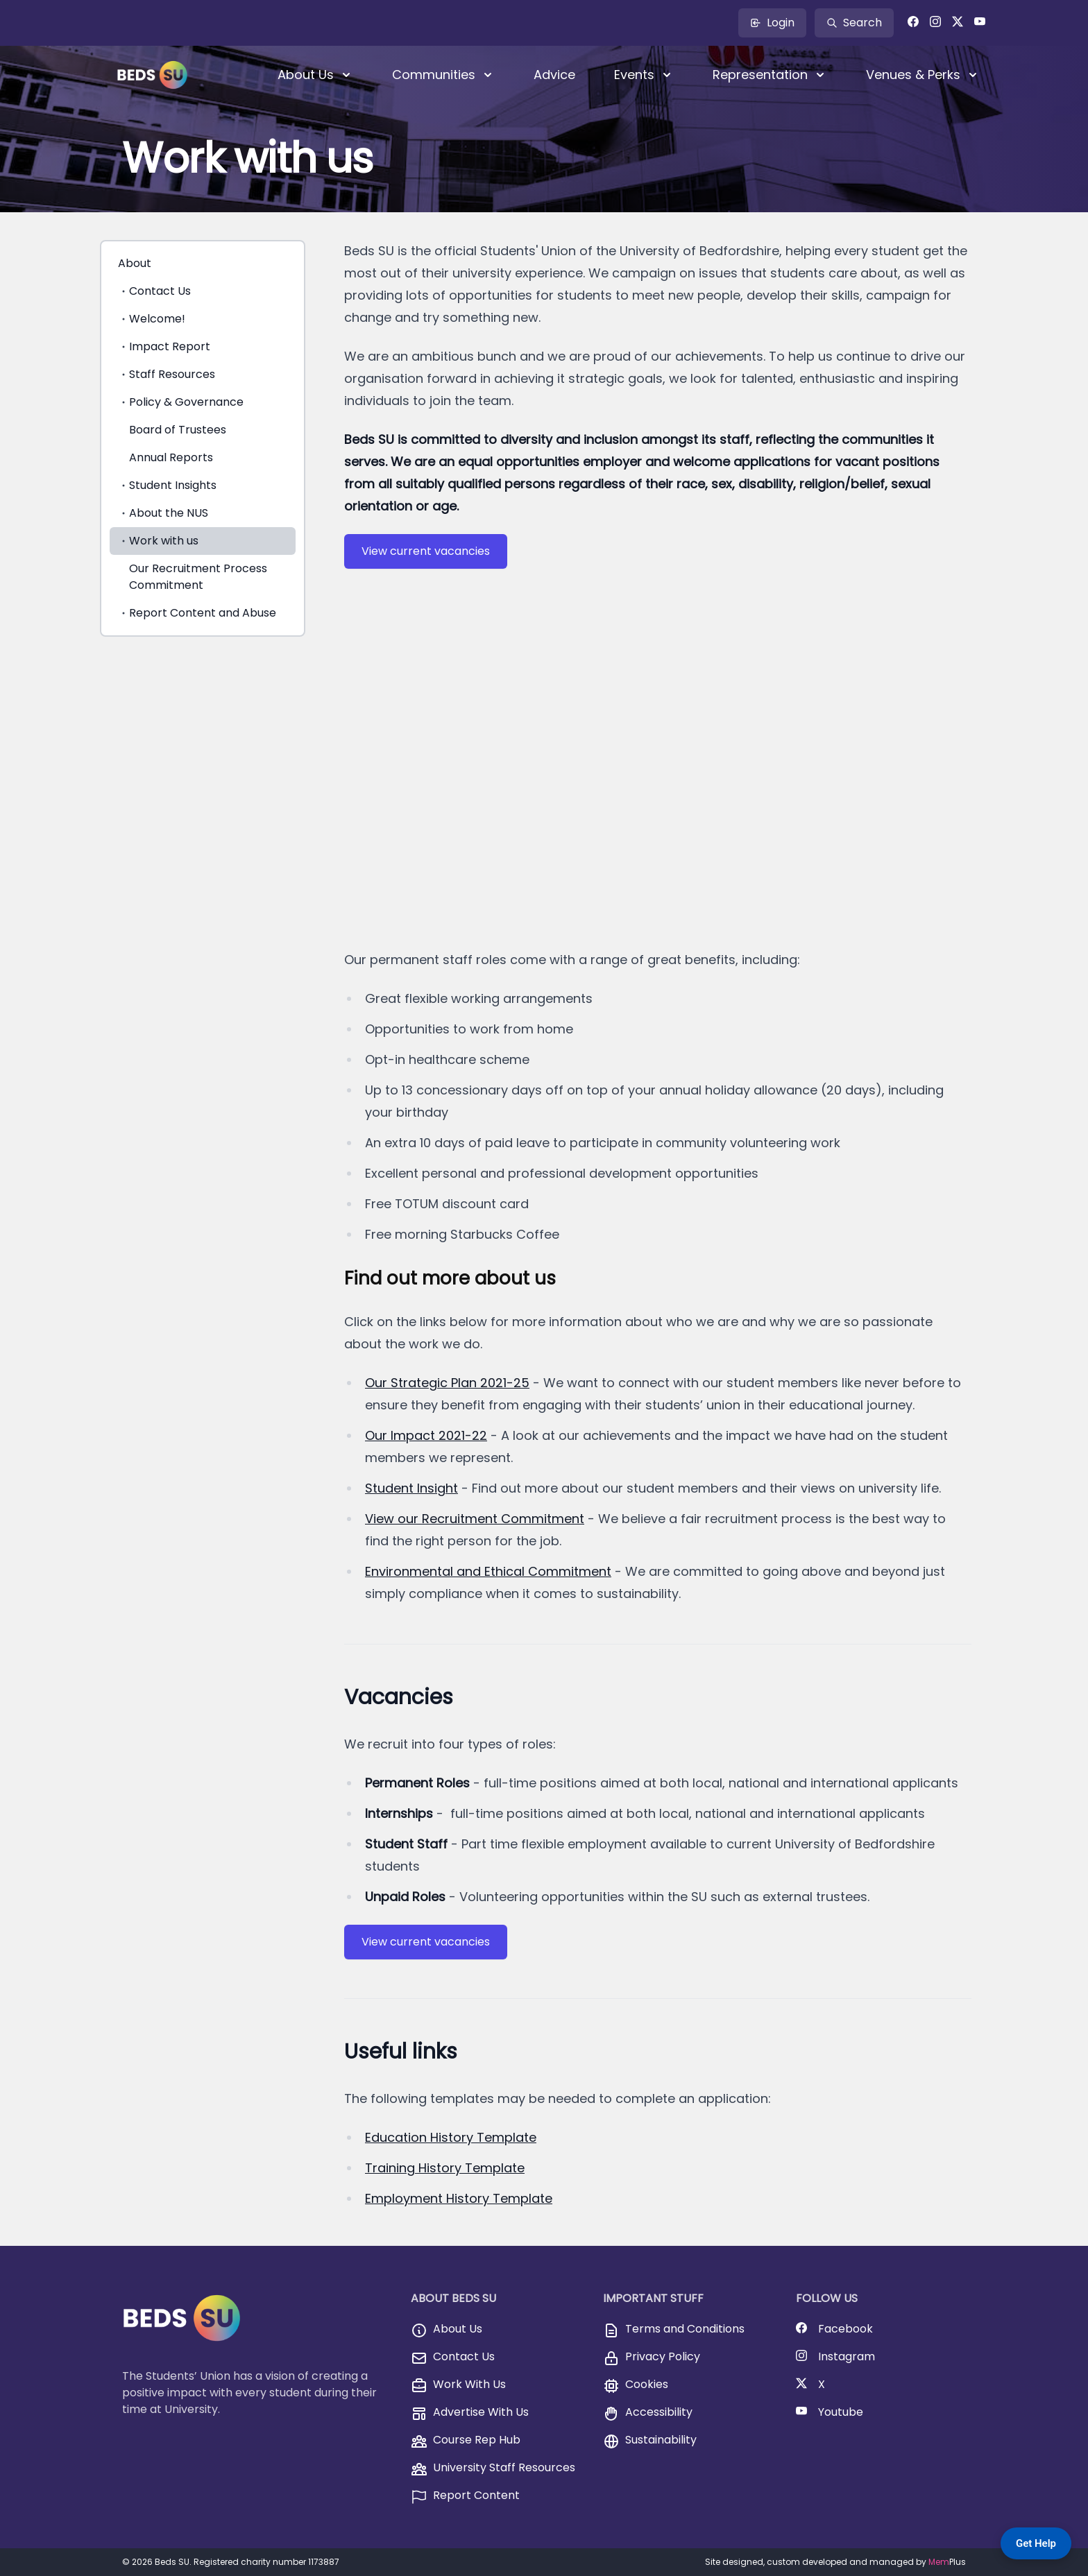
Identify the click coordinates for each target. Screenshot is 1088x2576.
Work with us (158, 541)
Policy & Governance (181, 402)
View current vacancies (426, 551)
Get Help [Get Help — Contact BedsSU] (1036, 2543)
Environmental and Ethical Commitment (488, 1571)
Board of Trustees (177, 430)
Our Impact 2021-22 (426, 1435)
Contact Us (154, 291)
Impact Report (164, 346)
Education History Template (450, 2137)
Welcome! (151, 319)
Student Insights (167, 485)
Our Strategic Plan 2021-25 (447, 1382)
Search (854, 23)
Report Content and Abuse (197, 613)
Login (772, 23)
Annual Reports (171, 457)
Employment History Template (458, 2198)
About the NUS (163, 513)
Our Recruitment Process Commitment (198, 576)
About (134, 263)
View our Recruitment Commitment (474, 1518)
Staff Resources (166, 374)
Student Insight (411, 1488)
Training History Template (445, 2167)
